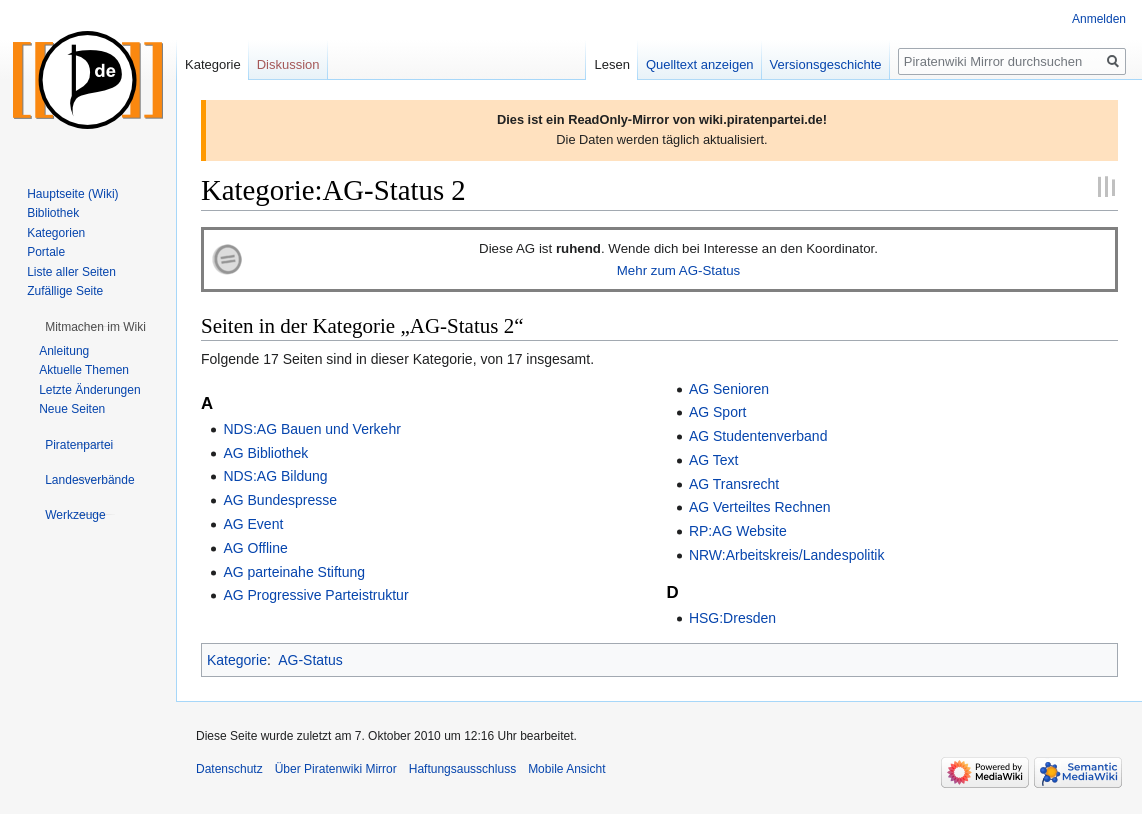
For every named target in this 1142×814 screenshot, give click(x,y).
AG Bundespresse (280, 500)
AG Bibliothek (265, 453)
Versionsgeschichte (826, 64)
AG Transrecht (734, 484)
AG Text (714, 460)
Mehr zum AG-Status (678, 270)
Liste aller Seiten (71, 272)
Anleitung (64, 351)
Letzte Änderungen (89, 390)
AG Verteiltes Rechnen (760, 507)
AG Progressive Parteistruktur (315, 595)
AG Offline (255, 548)
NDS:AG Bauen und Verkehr (311, 429)
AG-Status (310, 660)
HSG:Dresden (732, 618)
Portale (46, 252)
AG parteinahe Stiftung (294, 572)
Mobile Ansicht (566, 769)
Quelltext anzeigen (700, 64)
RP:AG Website (738, 531)
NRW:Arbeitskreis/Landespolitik (787, 555)
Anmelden (1099, 19)
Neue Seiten (72, 409)
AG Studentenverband (758, 436)
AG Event (253, 524)
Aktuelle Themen (84, 370)
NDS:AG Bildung (275, 476)
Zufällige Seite (65, 291)
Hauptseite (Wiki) (72, 194)
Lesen (611, 64)
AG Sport (718, 412)
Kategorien (56, 233)
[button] (95, 327)
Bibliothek (53, 213)
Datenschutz (229, 769)
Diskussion (288, 64)
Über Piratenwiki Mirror (336, 769)
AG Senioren (729, 389)
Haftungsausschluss (462, 769)
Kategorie (237, 660)
